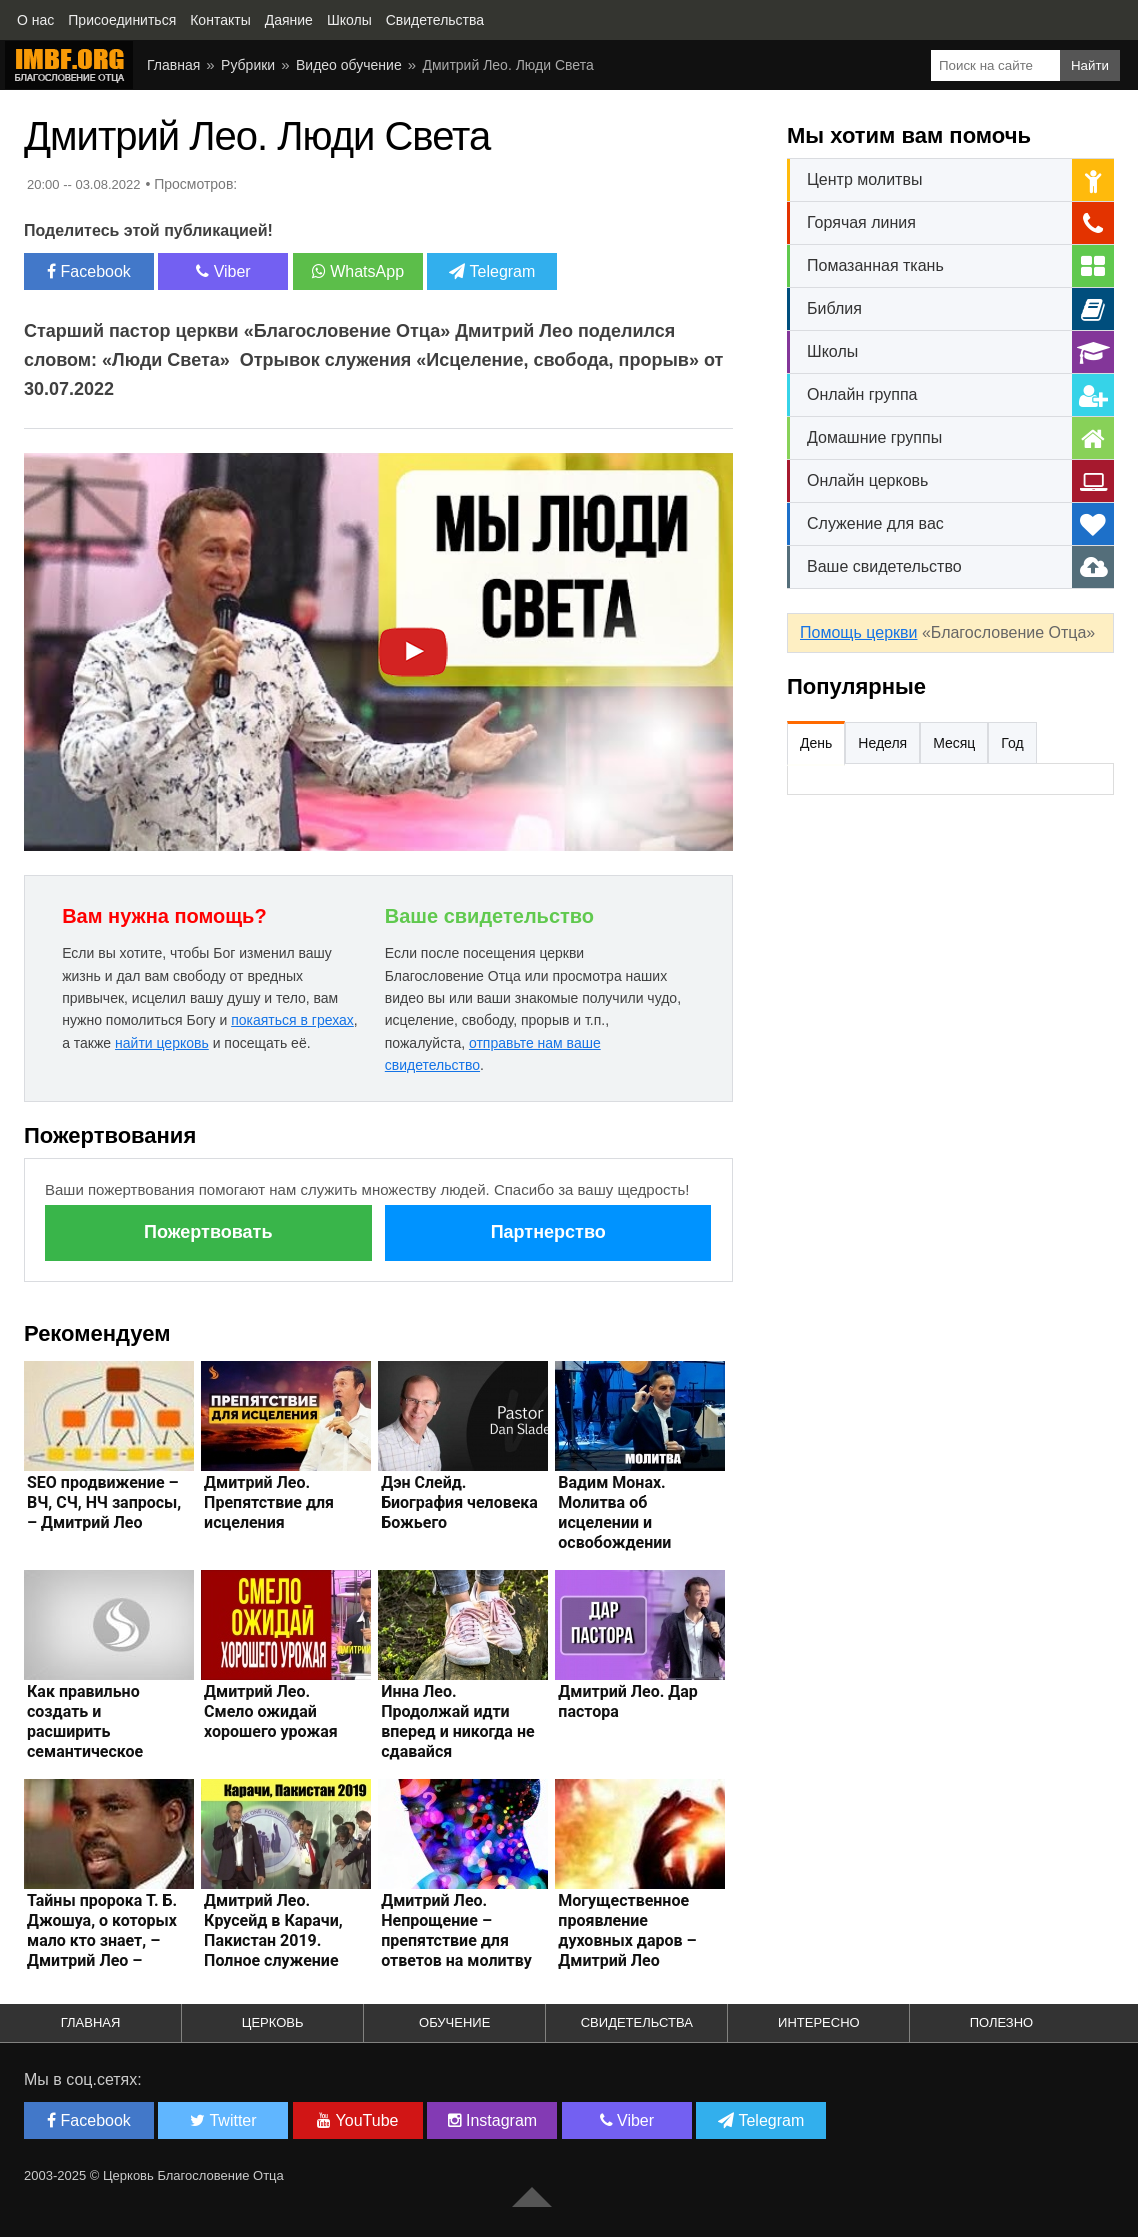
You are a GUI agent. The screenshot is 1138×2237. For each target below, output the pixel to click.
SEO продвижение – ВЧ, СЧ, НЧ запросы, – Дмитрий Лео (104, 1502)
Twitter (223, 2120)
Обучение (454, 2022)
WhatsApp (358, 271)
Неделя (882, 743)
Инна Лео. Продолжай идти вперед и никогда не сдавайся (457, 1721)
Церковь (273, 2022)
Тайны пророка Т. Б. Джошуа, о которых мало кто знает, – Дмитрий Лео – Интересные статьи (102, 1940)
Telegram (492, 271)
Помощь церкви (858, 632)
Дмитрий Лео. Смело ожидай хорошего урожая (271, 1711)
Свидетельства (637, 2022)
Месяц (954, 743)
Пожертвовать (208, 1232)
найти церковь (162, 1043)
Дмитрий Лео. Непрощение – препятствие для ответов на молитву (456, 1930)
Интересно (819, 2022)
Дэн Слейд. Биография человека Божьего (459, 1502)
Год (1012, 743)
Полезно (1002, 2022)
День (816, 743)
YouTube (357, 2120)
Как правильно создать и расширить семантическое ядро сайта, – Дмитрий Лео (85, 1741)
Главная (91, 2022)
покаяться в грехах (292, 1020)
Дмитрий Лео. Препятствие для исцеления (269, 1502)
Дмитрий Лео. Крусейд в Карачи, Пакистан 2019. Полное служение (273, 1930)
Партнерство (548, 1232)
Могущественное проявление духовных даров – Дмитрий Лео (627, 1930)
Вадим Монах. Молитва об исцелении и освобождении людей (614, 1522)
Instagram (493, 2120)
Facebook (89, 271)
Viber (223, 271)
